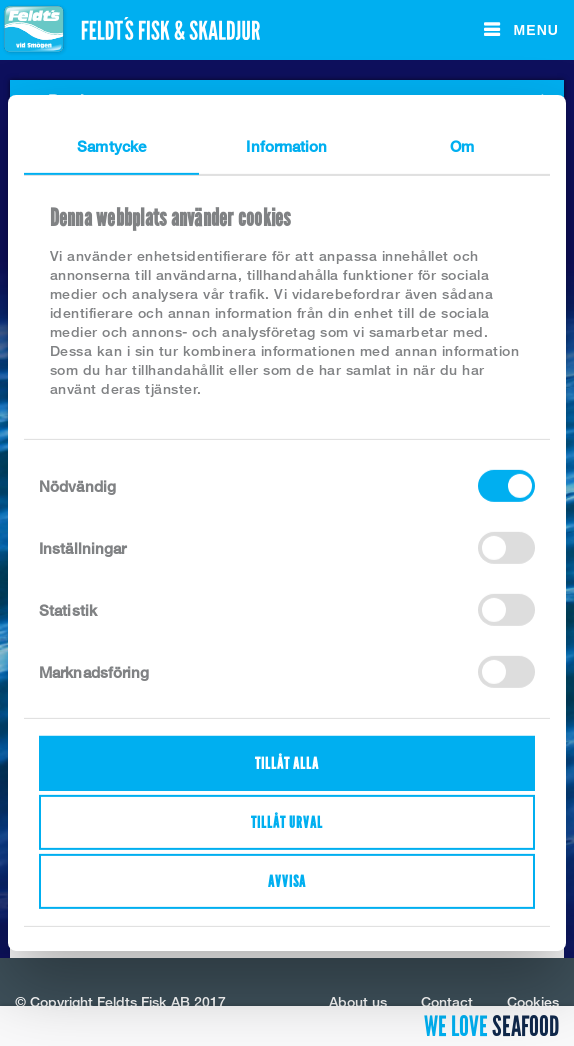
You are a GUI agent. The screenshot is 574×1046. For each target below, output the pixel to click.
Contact (447, 1001)
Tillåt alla (287, 763)
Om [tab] (462, 146)
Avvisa (287, 881)
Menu (534, 30)
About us (358, 1001)
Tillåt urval (287, 822)
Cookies (533, 1001)
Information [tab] (286, 146)
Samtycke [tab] (111, 146)
